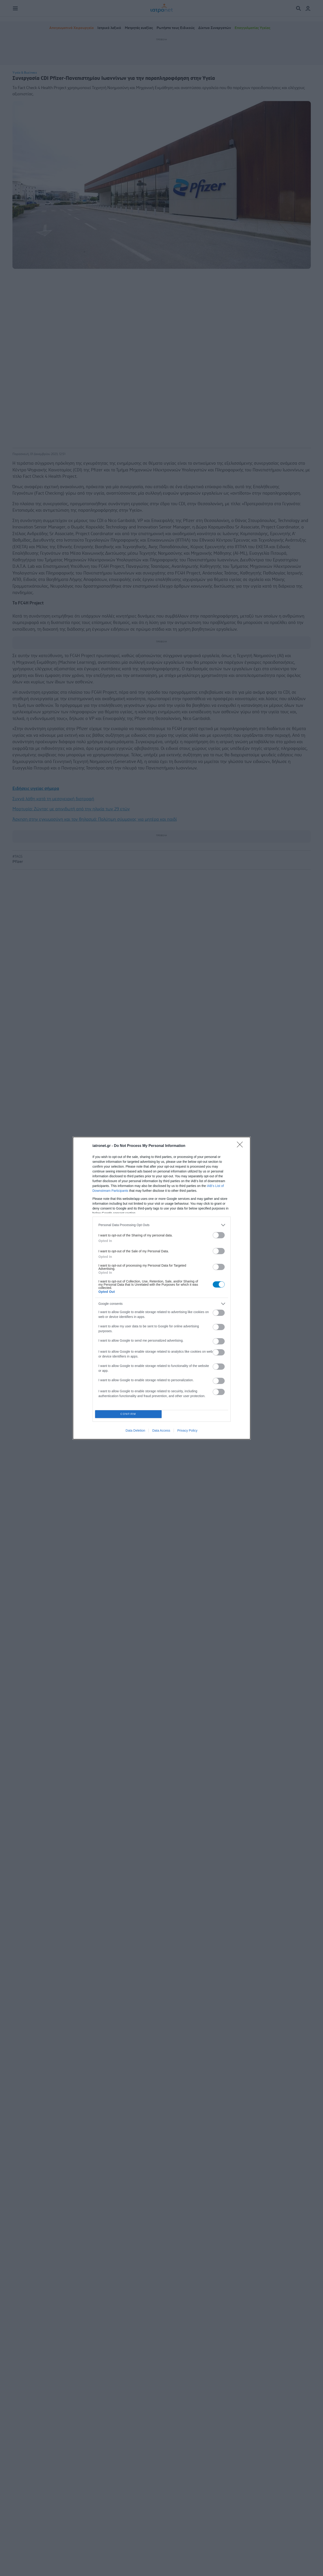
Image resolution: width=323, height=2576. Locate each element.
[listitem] (162, 1225)
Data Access (161, 1430)
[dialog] (161, 1288)
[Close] (241, 1146)
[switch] (219, 1235)
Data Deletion (135, 1430)
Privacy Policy (187, 1430)
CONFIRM (128, 1414)
